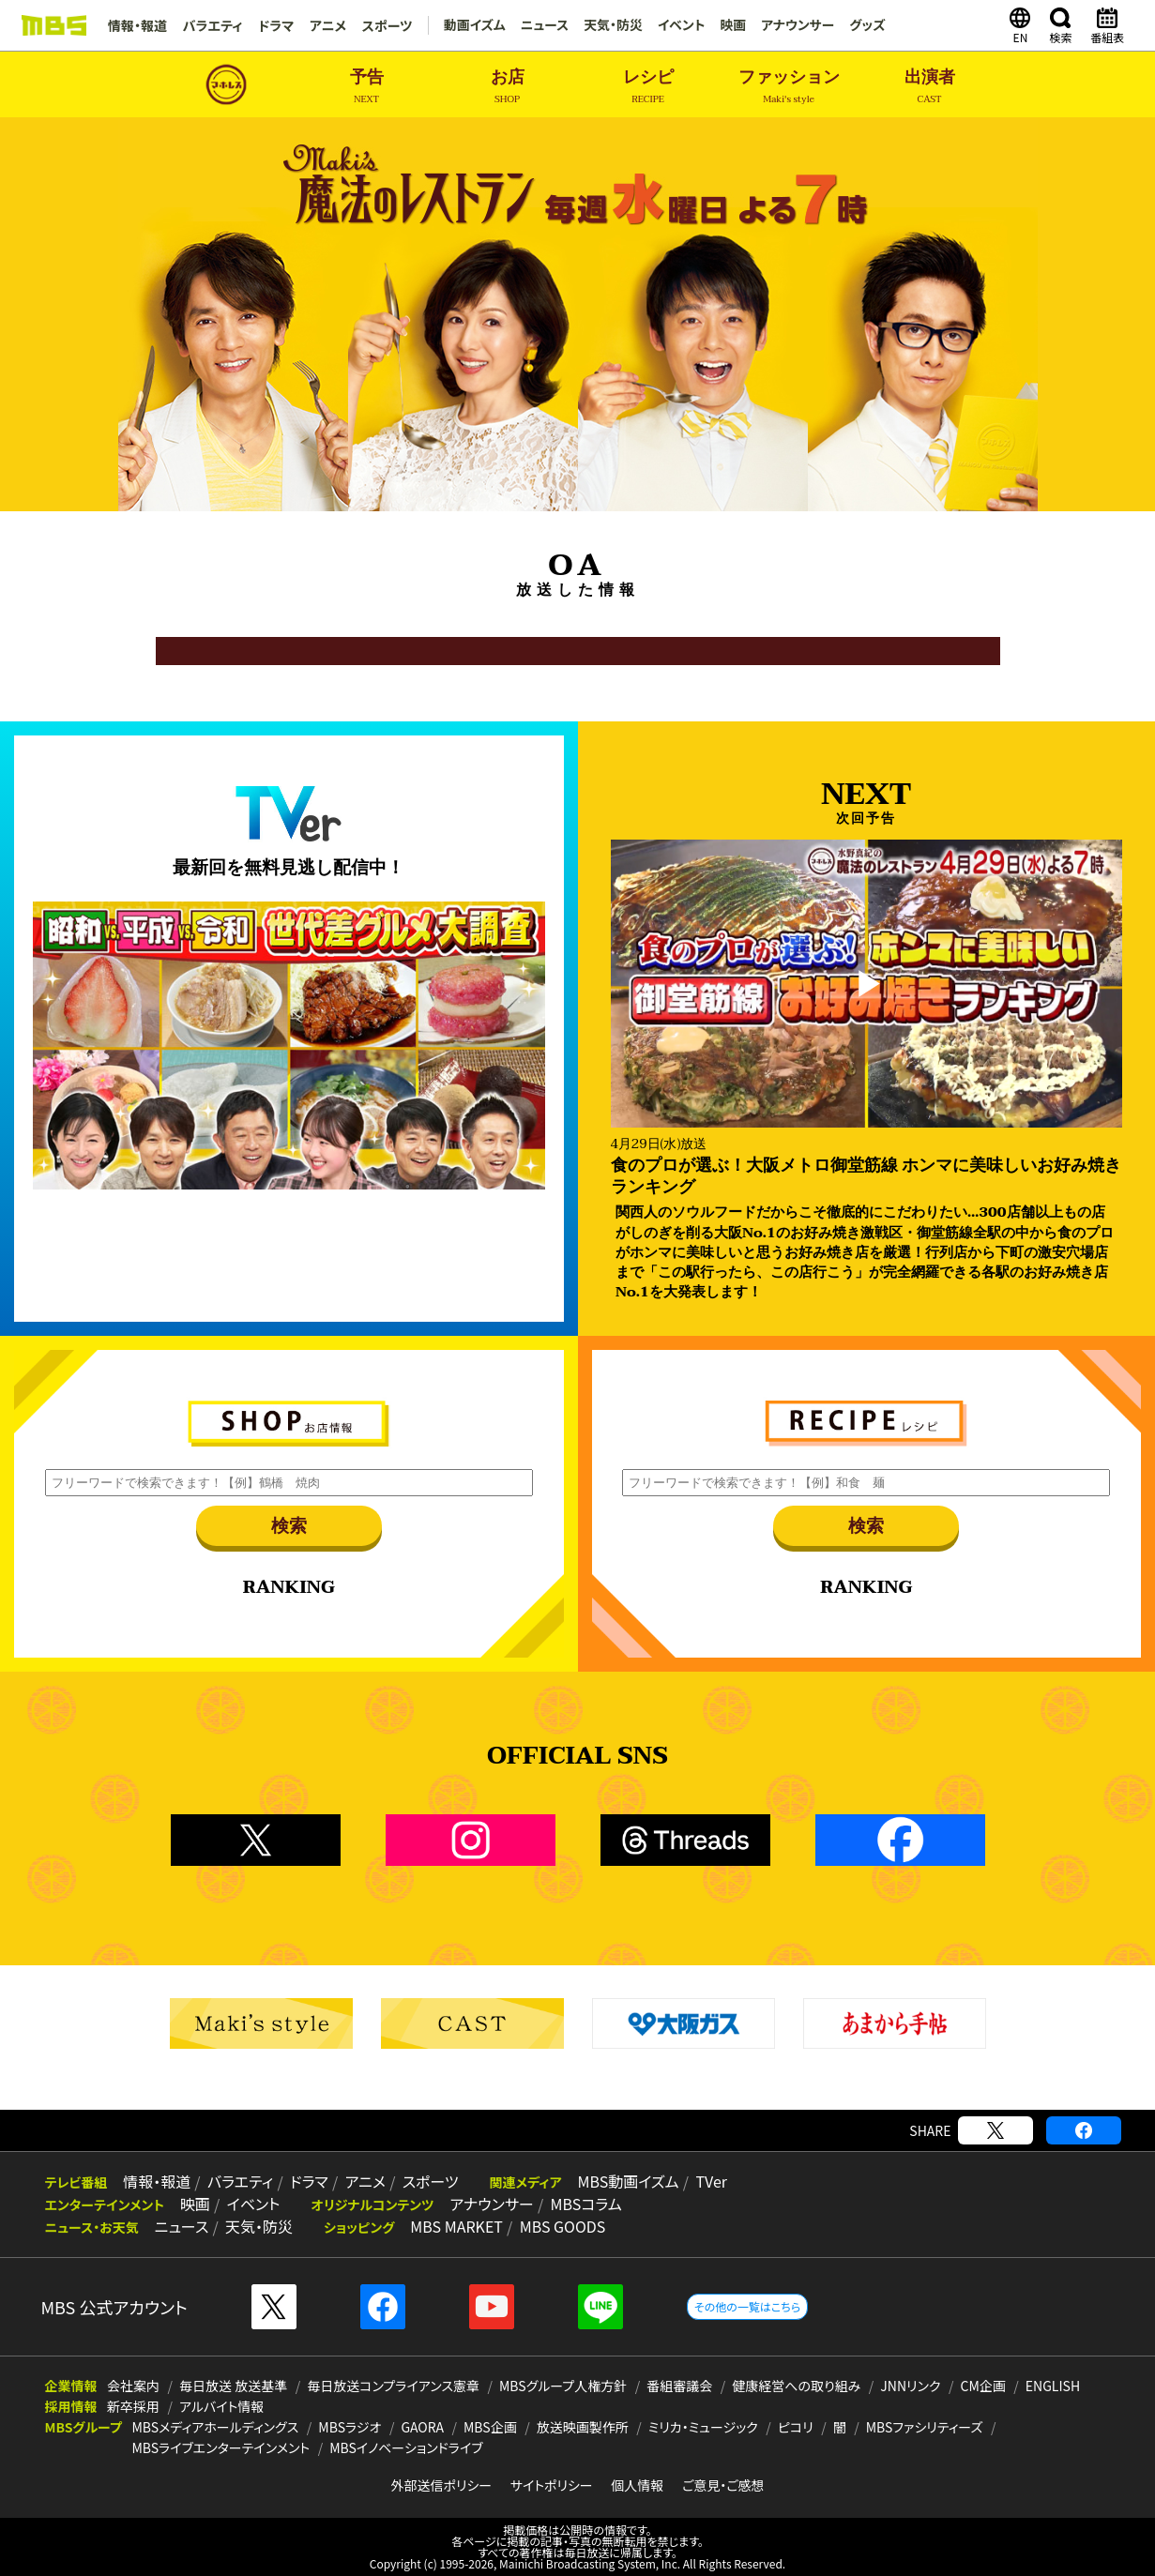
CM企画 (983, 2385)
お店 (507, 87)
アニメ (325, 25)
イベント (679, 25)
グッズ (866, 25)
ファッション (789, 87)
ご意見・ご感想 (723, 2485)
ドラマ (274, 25)
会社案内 (133, 2385)
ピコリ (795, 2426)
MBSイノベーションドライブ (405, 2447)
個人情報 (637, 2485)
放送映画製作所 (583, 2426)
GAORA (422, 2426)
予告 (366, 87)
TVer (701, 2182)
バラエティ (212, 25)
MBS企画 (490, 2426)
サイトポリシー (551, 2485)
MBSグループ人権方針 (563, 2385)
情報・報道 (137, 25)
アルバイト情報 (221, 2406)
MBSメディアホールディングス (214, 2426)
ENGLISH (1053, 2385)
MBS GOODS (556, 2227)
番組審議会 (679, 2385)
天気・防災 (610, 25)
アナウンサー (796, 25)
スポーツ (383, 25)
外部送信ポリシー (441, 2485)
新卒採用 (133, 2406)
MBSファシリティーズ (924, 2426)
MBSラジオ (349, 2426)
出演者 (929, 87)
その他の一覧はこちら (747, 2306)
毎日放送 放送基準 (233, 2385)
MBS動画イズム (619, 2182)
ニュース (541, 25)
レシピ (648, 87)
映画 (731, 25)
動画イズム (471, 25)
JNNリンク (910, 2385)
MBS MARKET (452, 2227)
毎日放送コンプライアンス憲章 (393, 2385)
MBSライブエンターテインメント (220, 2447)
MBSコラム (579, 2204)
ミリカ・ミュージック (703, 2426)
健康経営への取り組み (796, 2385)
